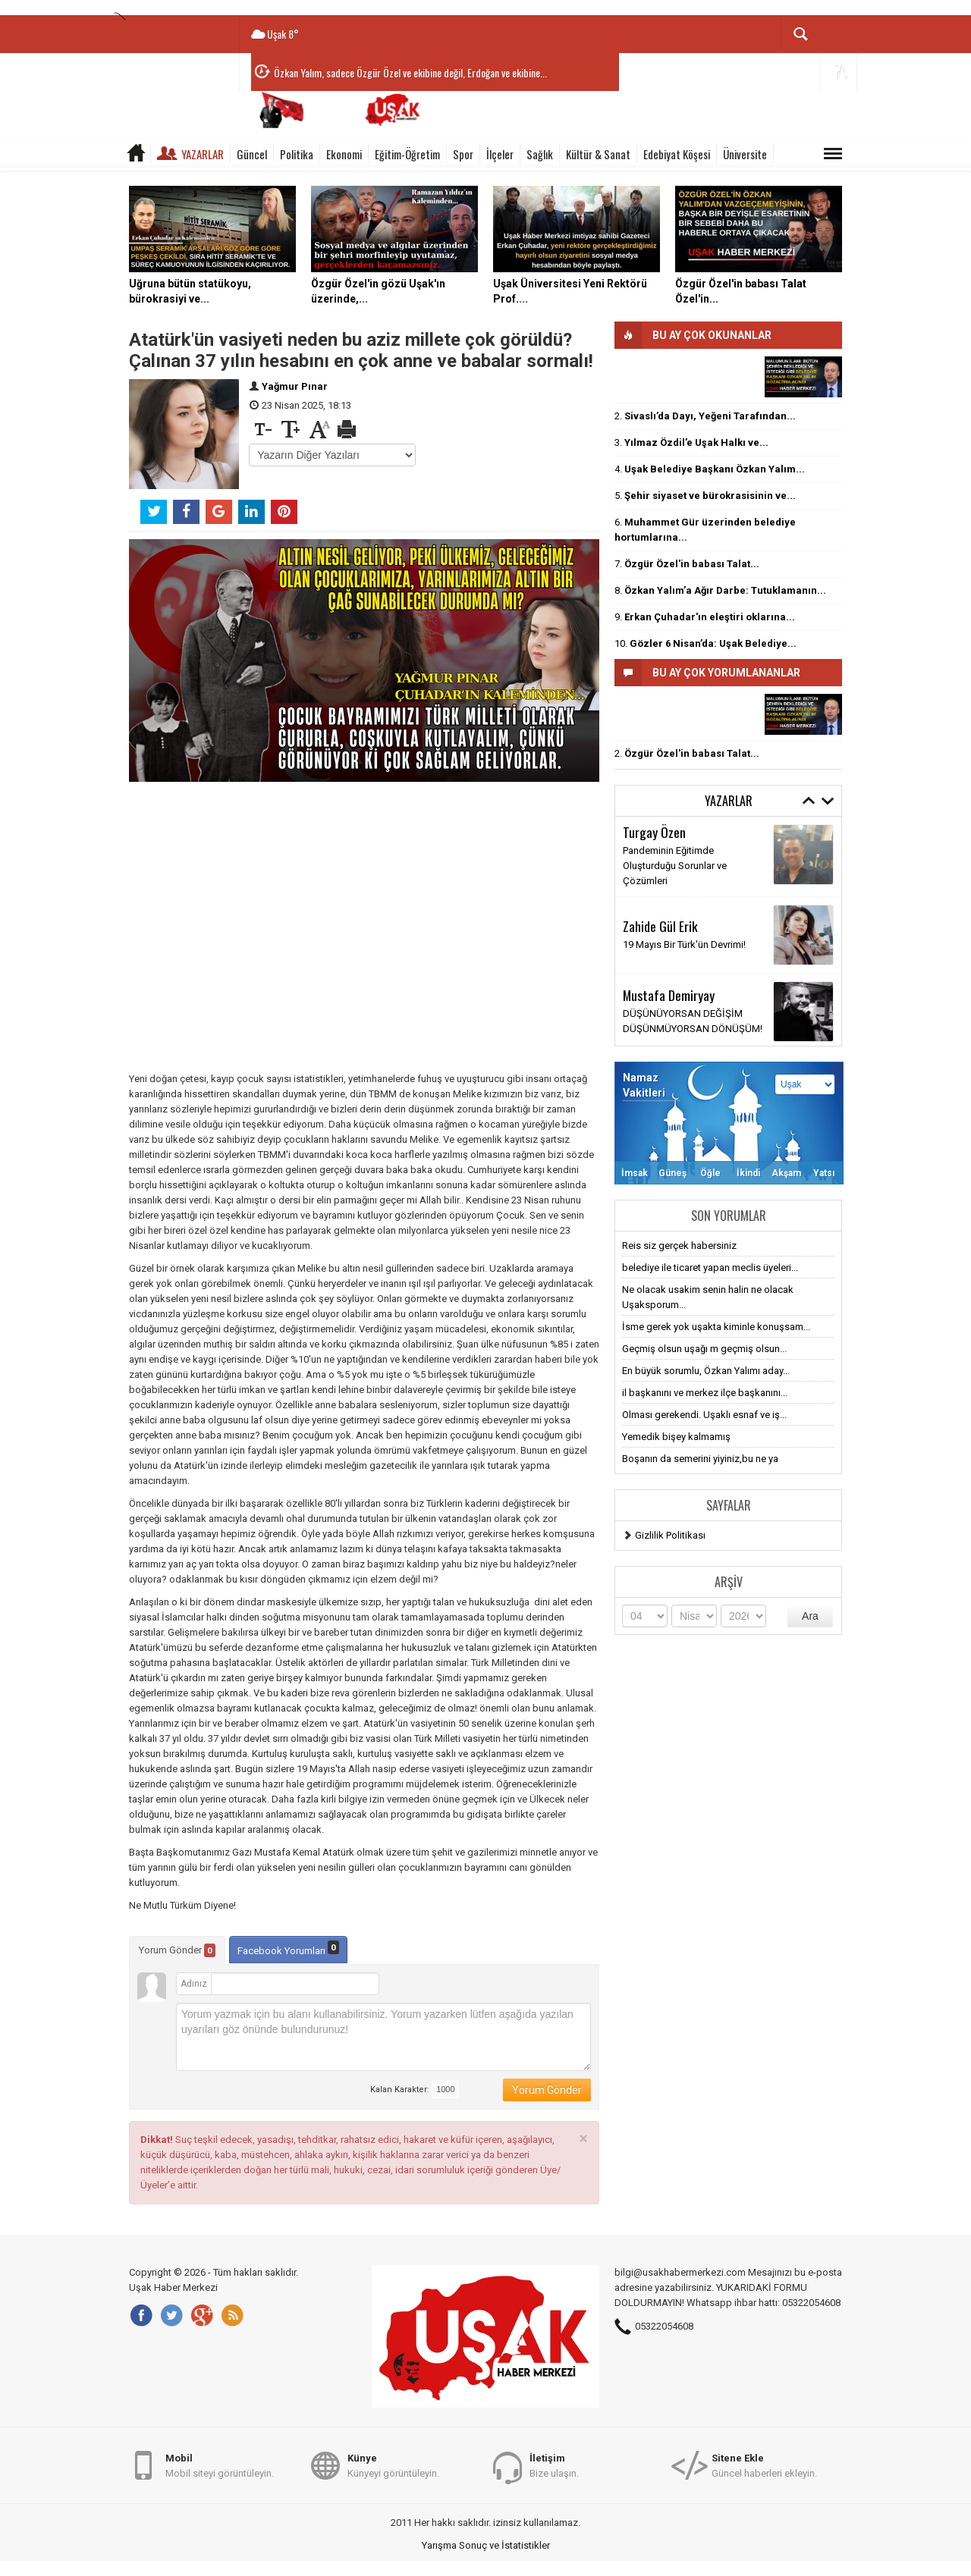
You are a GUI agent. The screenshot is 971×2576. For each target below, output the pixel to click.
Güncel (252, 154)
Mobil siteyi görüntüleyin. (219, 2465)
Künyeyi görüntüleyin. (393, 2465)
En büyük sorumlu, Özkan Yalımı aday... (706, 1370)
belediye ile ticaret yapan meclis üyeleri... (710, 1267)
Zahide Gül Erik (660, 926)
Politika (296, 154)
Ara (810, 1616)
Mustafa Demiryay (669, 995)
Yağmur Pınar (295, 386)
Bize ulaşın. (554, 2465)
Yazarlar (202, 154)
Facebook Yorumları (288, 1948)
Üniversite (745, 154)
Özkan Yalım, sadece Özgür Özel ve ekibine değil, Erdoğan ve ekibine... (410, 72)
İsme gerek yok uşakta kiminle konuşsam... (716, 1326)
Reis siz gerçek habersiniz (679, 1245)
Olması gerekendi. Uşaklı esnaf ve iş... (704, 1414)
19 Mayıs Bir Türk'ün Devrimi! (684, 944)
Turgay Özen (654, 832)
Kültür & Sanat (598, 154)
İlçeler (500, 154)
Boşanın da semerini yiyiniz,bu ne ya (700, 1458)
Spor (463, 154)
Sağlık (539, 154)
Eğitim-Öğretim (407, 154)
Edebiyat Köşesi (676, 154)
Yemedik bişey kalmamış (676, 1436)
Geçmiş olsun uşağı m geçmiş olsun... (704, 1348)
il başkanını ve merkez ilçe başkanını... (704, 1392)
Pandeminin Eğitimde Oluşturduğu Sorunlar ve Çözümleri (675, 865)
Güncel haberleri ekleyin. (764, 2465)
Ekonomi (344, 154)
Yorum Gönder (177, 1950)
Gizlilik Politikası (670, 1535)
